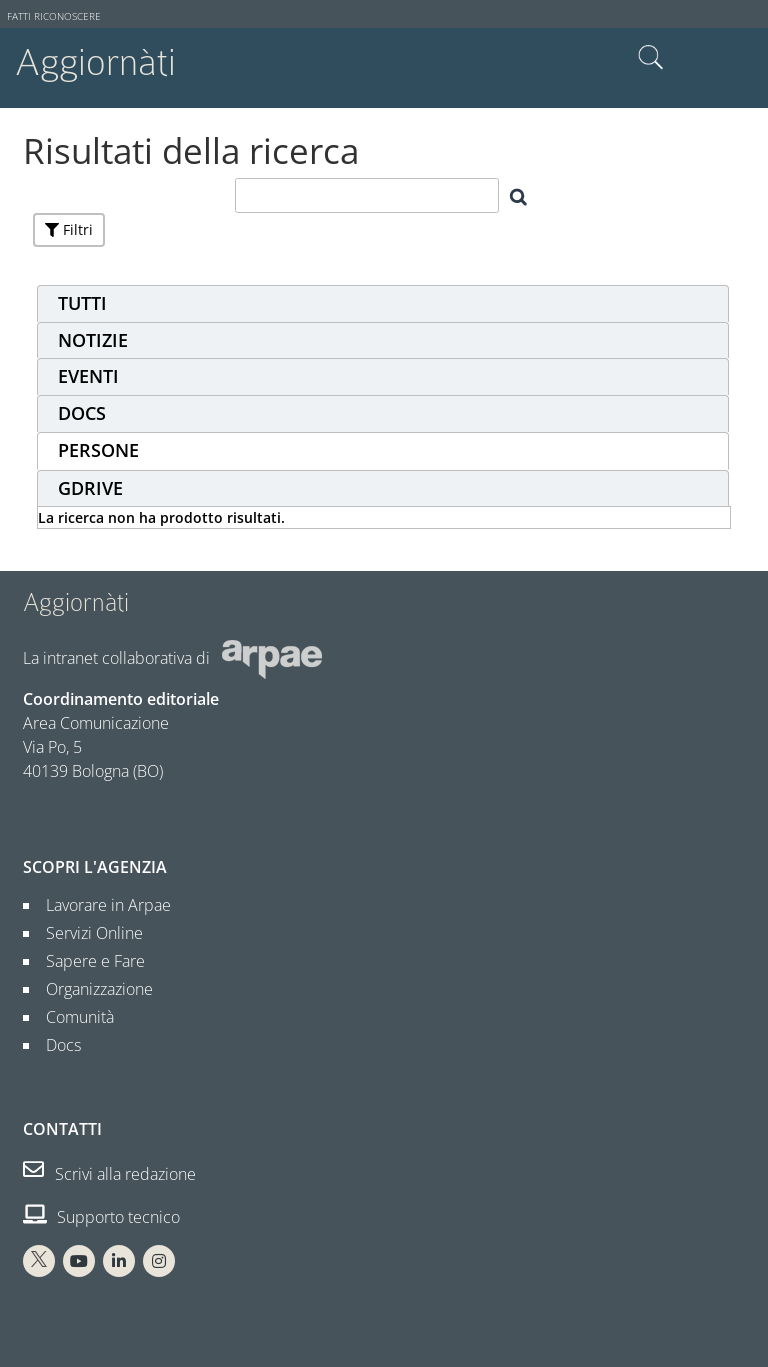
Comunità (72, 1017)
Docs (55, 1045)
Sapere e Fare (87, 961)
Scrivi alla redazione (109, 1174)
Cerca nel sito (651, 58)
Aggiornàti (95, 62)
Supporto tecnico (101, 1217)
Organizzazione (91, 989)
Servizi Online (86, 933)
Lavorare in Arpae (100, 905)
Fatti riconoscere (54, 16)
